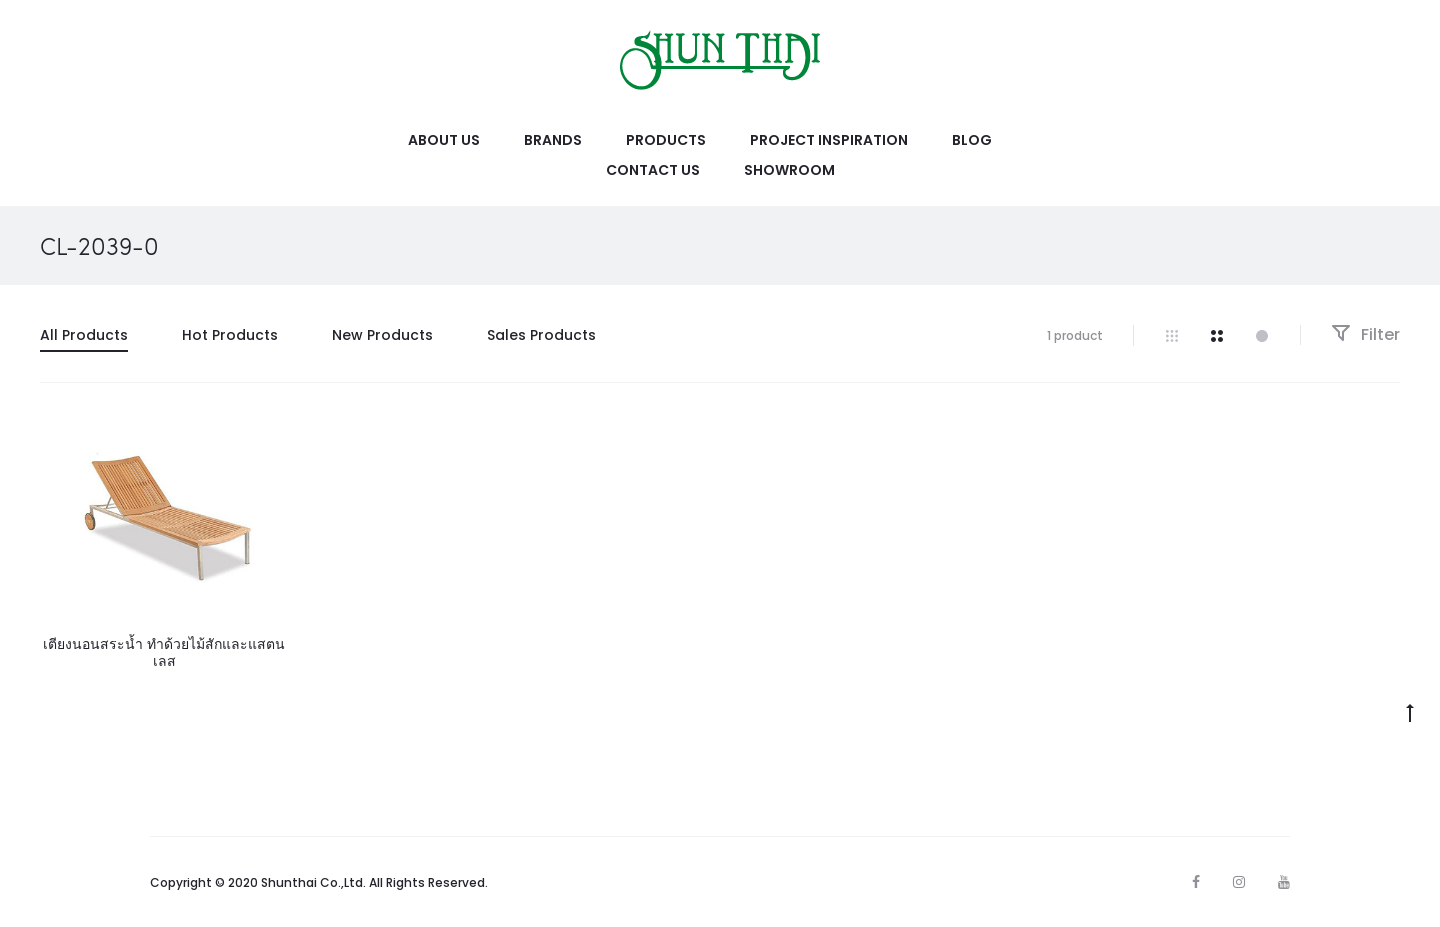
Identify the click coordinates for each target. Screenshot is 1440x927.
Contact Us (653, 170)
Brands (553, 140)
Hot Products (230, 335)
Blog (972, 140)
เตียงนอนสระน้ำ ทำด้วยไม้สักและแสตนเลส (164, 652)
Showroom (789, 170)
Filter (1365, 334)
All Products (84, 335)
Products (666, 140)
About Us (444, 140)
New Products (382, 335)
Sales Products (541, 335)
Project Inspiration (829, 140)
